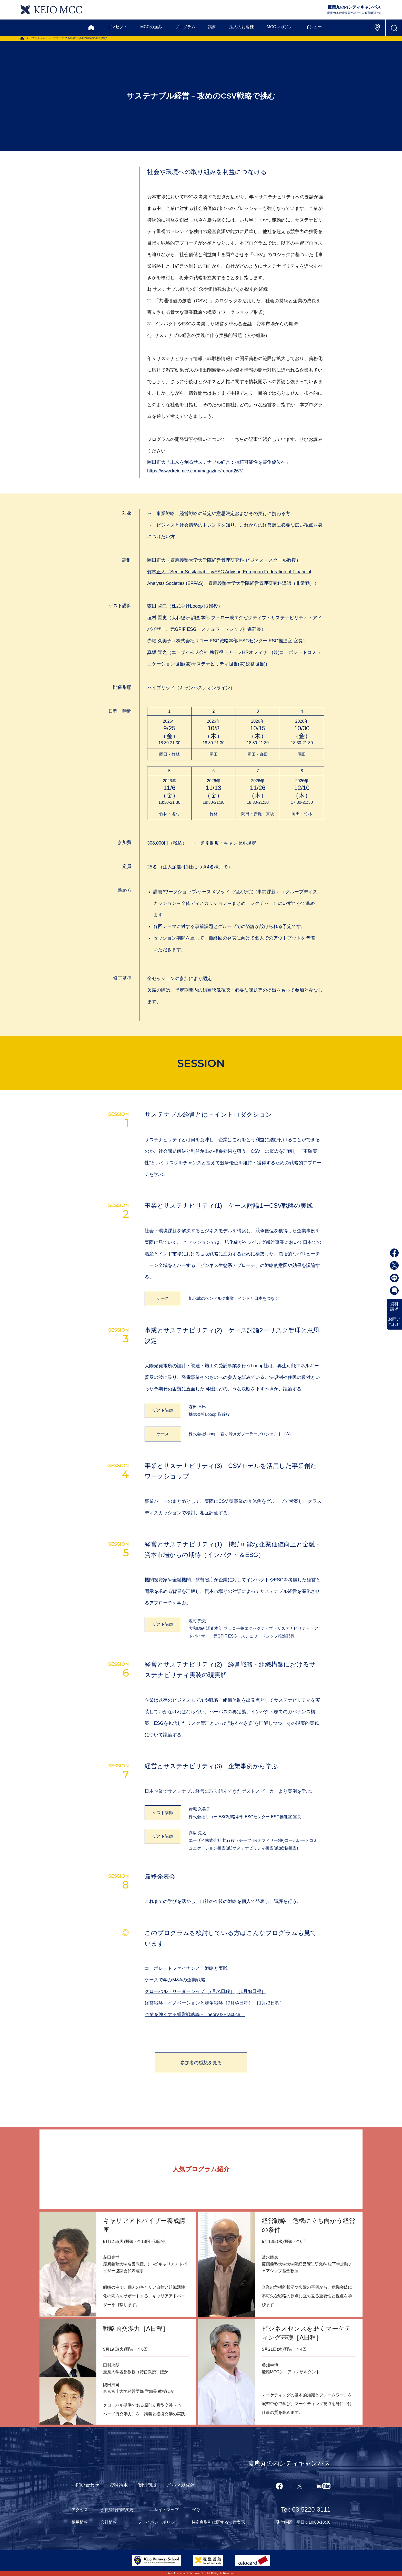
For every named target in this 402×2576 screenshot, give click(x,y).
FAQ (196, 2509)
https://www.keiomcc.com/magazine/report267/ (195, 470)
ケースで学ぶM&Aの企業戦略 (175, 1979)
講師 (212, 27)
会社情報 (108, 2522)
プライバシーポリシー (158, 2522)
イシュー (313, 27)
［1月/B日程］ (251, 1991)
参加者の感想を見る (201, 2062)
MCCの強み (151, 27)
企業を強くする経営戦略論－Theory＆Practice (195, 2014)
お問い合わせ (394, 1321)
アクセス (80, 2509)
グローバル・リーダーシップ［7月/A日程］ (190, 1991)
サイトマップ (166, 2509)
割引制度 (147, 2484)
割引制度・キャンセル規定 (228, 843)
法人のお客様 (241, 27)
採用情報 (80, 2522)
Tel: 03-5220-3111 (305, 2509)
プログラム (185, 27)
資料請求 (394, 1306)
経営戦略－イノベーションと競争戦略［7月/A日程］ (199, 2003)
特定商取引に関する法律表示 (218, 2522)
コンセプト (117, 27)
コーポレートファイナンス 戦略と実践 (186, 1968)
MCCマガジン (279, 27)
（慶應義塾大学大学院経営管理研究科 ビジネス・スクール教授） (224, 560)
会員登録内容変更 (116, 2509)
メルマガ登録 (181, 2484)
